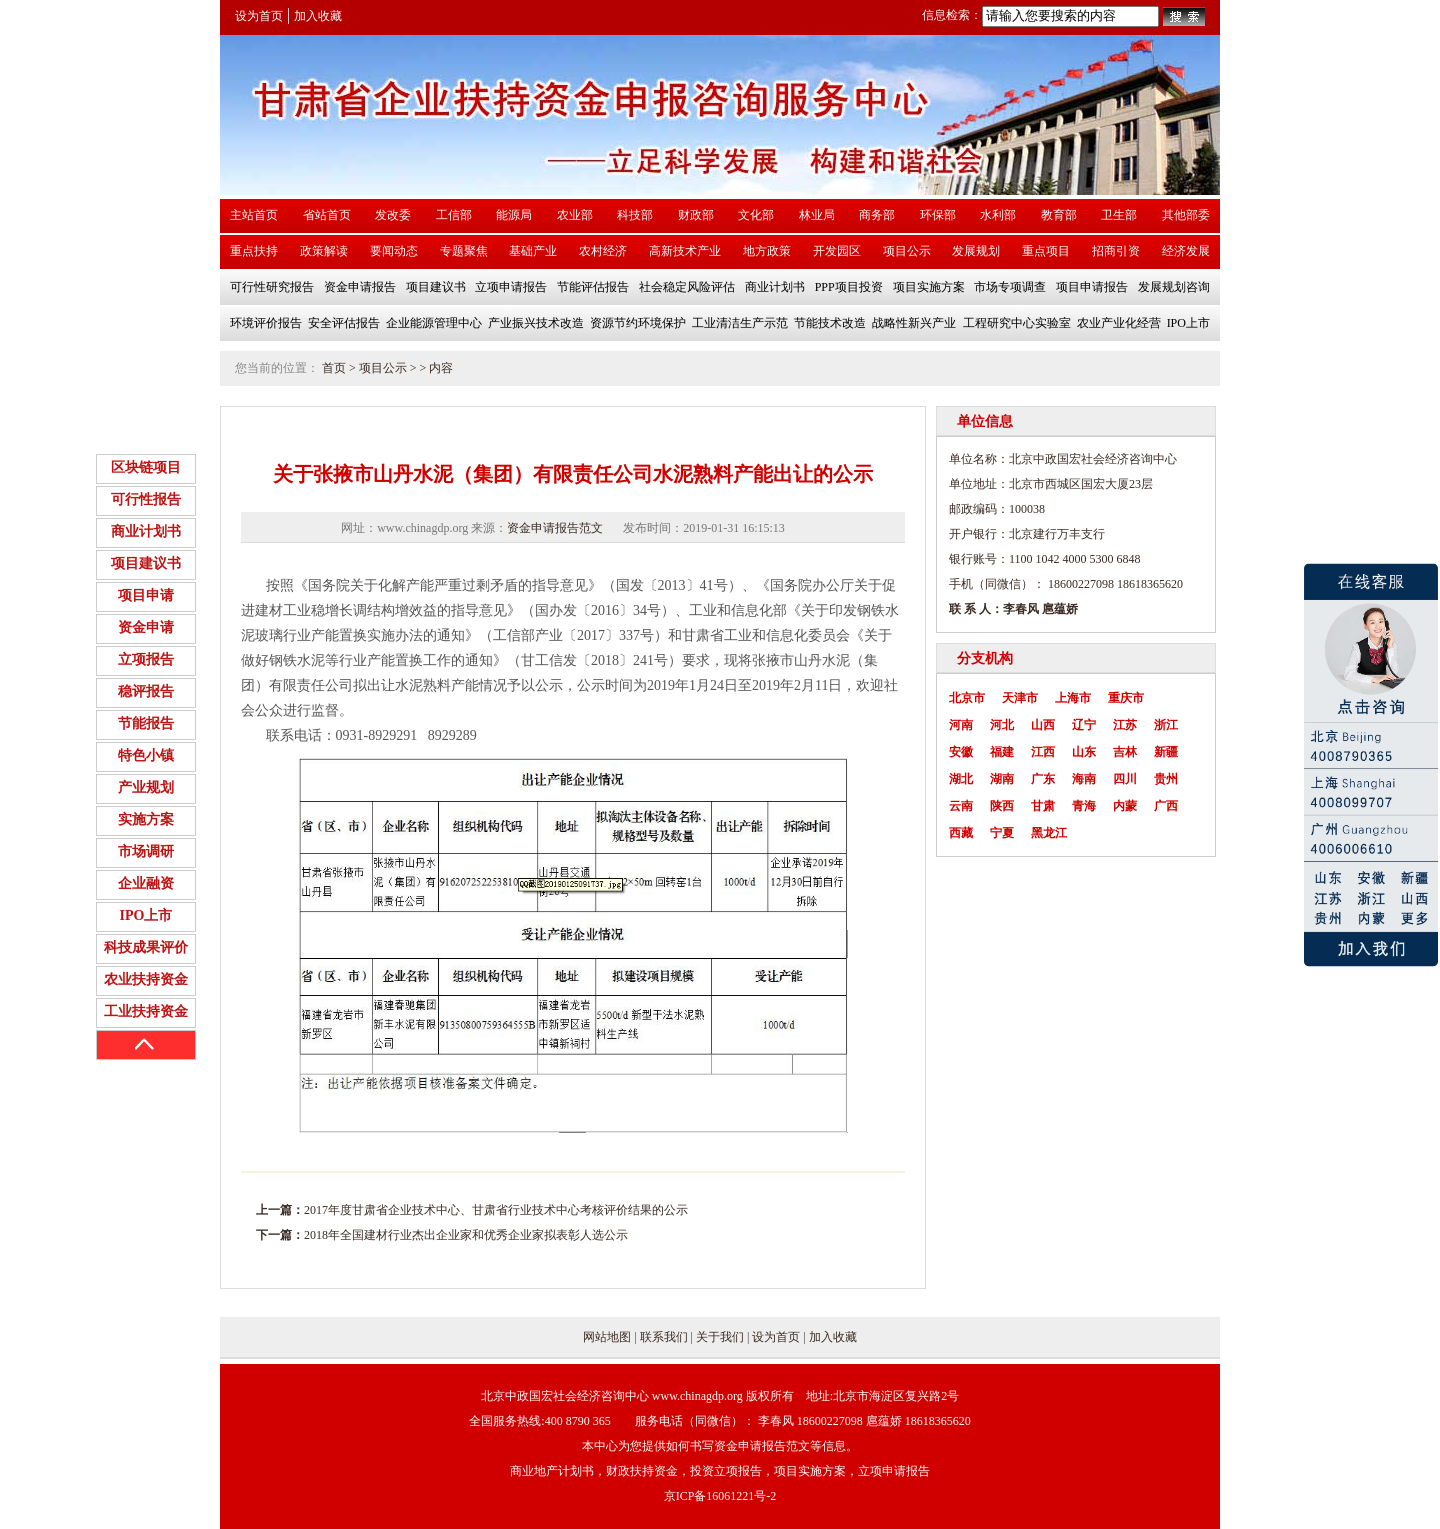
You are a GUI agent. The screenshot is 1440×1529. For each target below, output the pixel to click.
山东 (1084, 752)
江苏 (1125, 725)
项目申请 (146, 595)
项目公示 (383, 368)
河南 (961, 725)
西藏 (961, 833)
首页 (334, 368)
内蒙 (1125, 806)
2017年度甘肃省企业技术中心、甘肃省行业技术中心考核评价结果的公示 (496, 1210)
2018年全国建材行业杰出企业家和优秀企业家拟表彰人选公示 (466, 1235)
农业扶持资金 (146, 979)
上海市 (1073, 698)
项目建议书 (146, 563)
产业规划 (146, 787)
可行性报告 (146, 499)
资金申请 (146, 627)
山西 (1043, 725)
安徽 (961, 752)
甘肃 (1043, 806)
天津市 (1020, 698)
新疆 (1166, 752)
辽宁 (1084, 725)
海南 (1084, 779)
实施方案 (146, 819)
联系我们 (664, 1337)
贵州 (1166, 779)
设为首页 (259, 16)
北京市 (967, 698)
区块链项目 (146, 467)
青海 (1084, 806)
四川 (1125, 779)
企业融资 (146, 883)
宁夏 (1002, 833)
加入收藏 (318, 16)
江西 (1043, 752)
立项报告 (146, 659)
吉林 (1125, 752)
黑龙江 (1049, 833)
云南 (961, 806)
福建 (1002, 752)
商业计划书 (146, 531)
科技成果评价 (146, 947)
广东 (1043, 779)
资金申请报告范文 (555, 528)
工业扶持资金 (146, 1011)
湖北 (961, 779)
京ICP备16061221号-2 (720, 1496)
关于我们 (720, 1337)
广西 (1166, 806)
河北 (1002, 725)
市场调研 (146, 851)
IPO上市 (146, 915)
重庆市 (1126, 698)
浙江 (1166, 725)
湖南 (1002, 779)
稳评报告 (146, 691)
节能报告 (146, 723)
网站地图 (607, 1337)
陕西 (1002, 806)
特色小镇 (146, 755)
